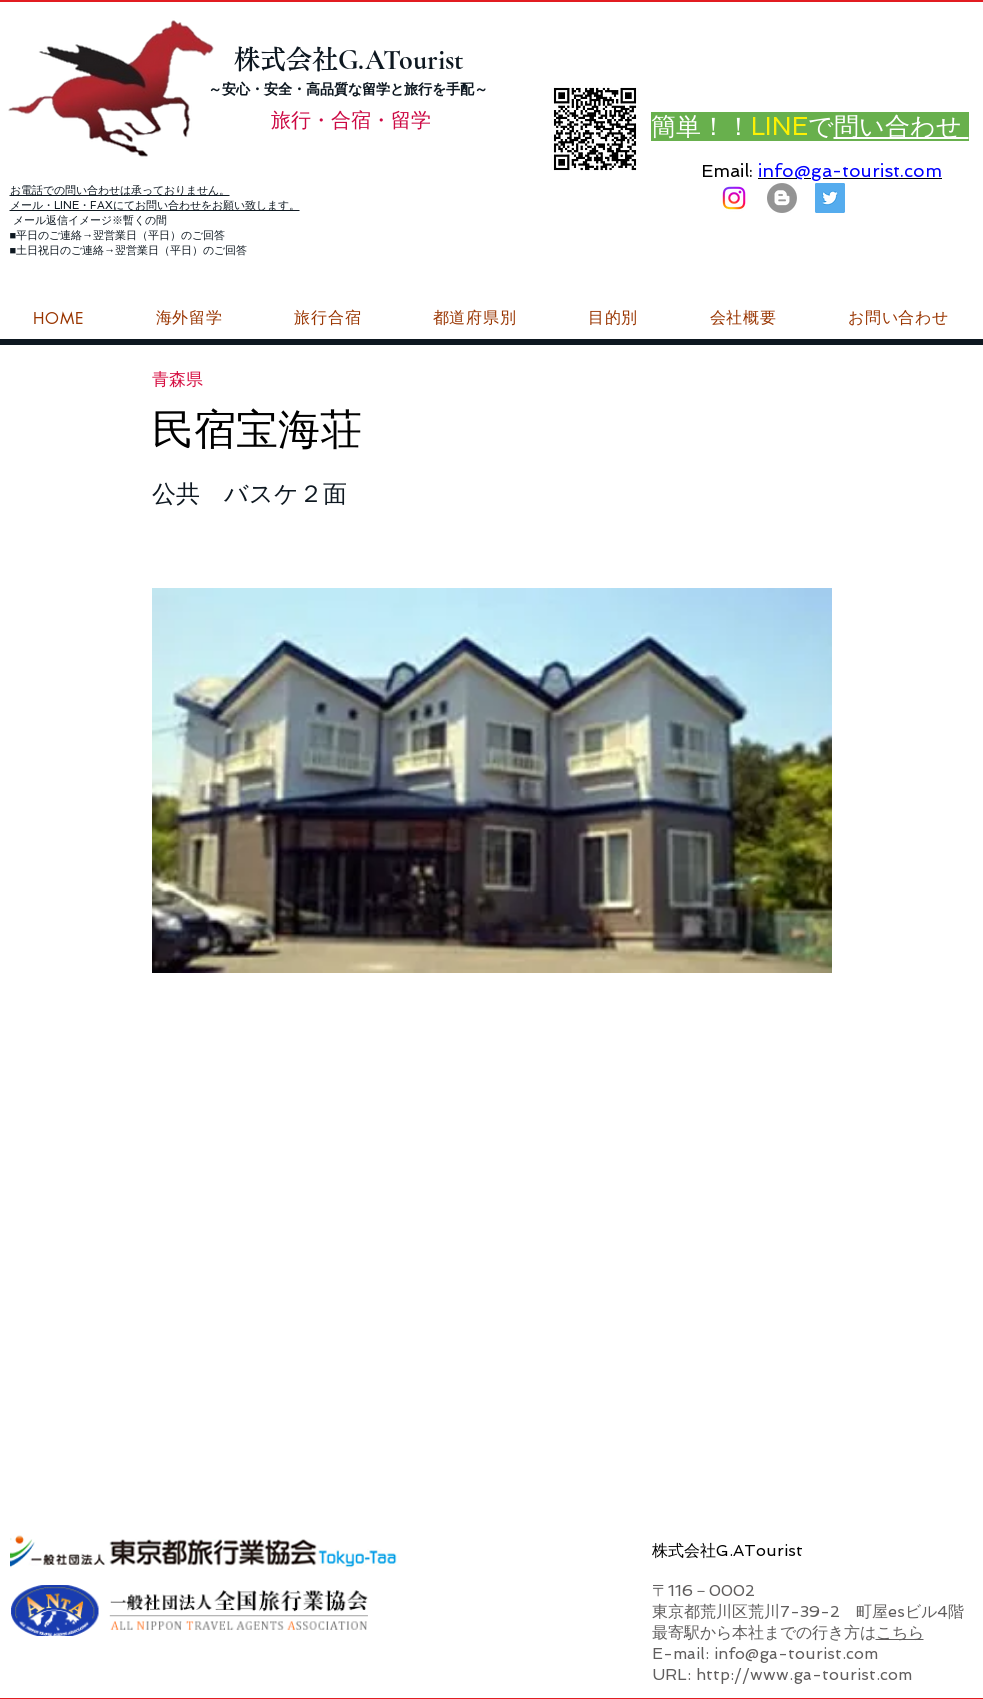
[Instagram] (734, 198)
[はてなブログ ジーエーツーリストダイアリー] (782, 198)
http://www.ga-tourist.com (804, 1674)
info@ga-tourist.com (850, 170)
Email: (727, 170)
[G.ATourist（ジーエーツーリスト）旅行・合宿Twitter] (830, 198)
